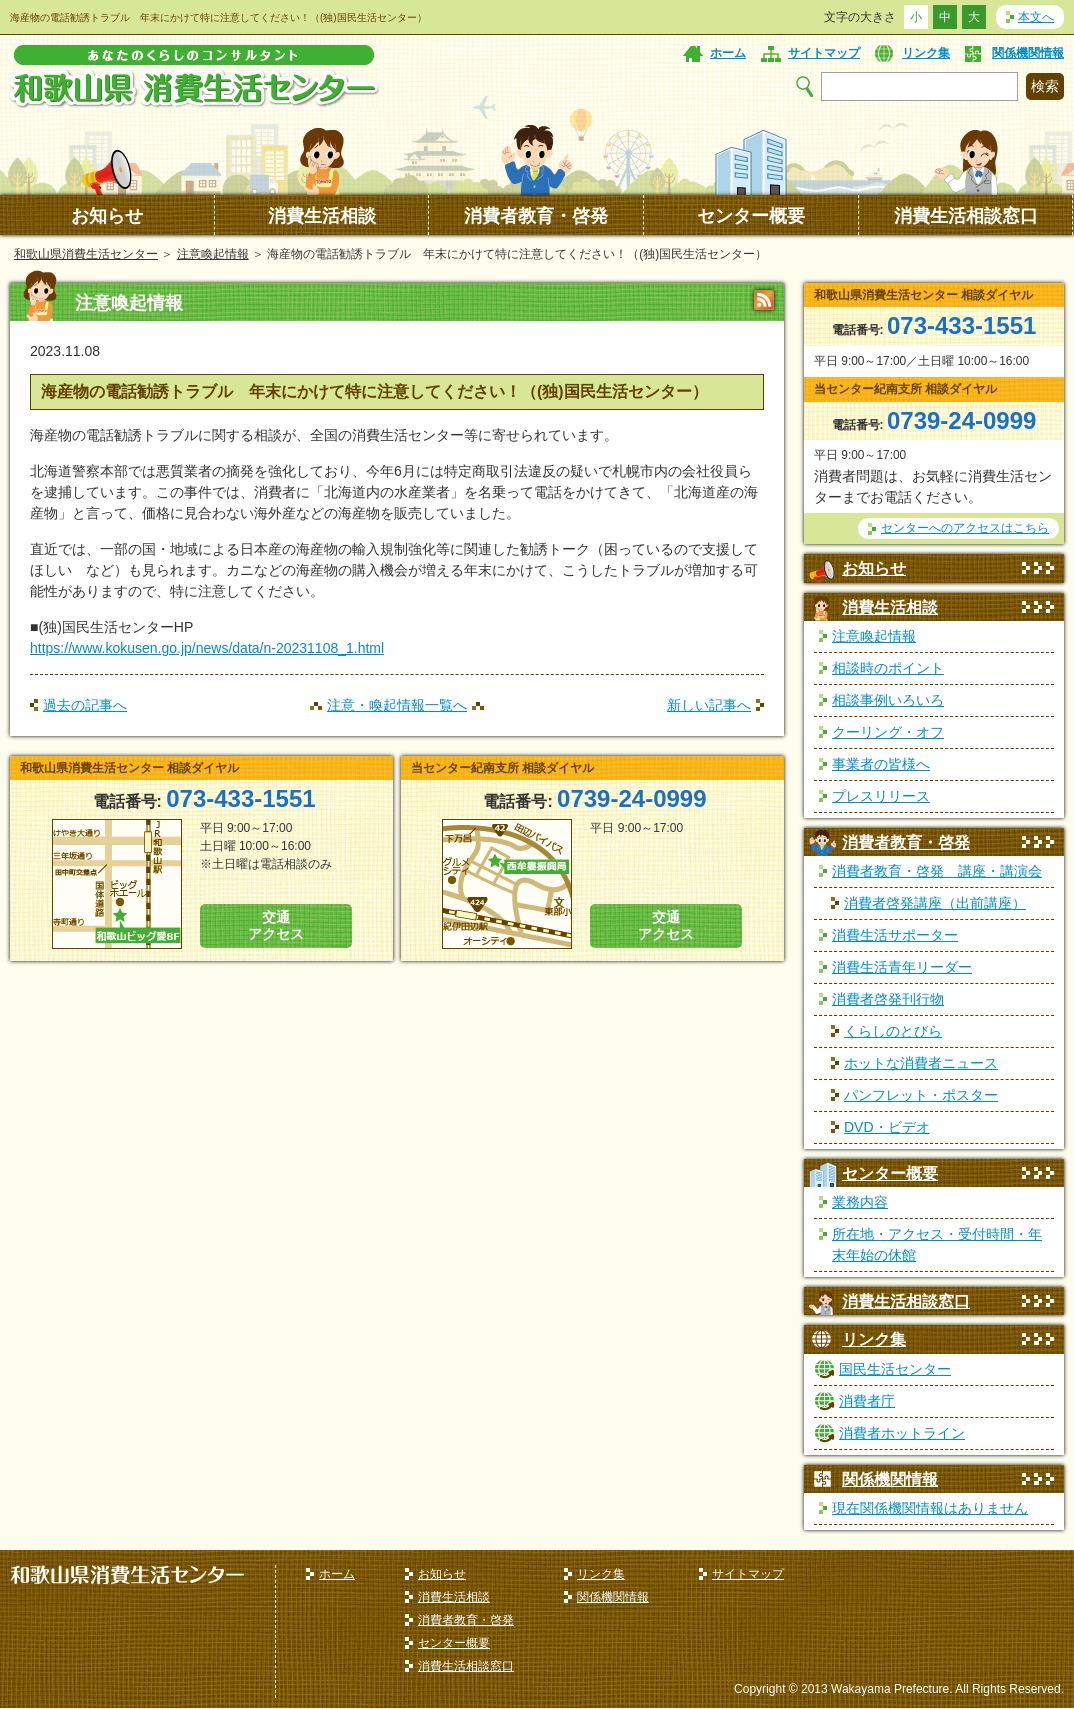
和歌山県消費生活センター (86, 254)
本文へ (1036, 17)
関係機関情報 (1028, 53)
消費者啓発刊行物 (888, 999)
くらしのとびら (893, 1031)
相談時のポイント (888, 668)
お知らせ (107, 216)
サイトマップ (824, 53)
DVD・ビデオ (887, 1127)
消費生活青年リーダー (902, 967)
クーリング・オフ (888, 732)
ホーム (728, 53)
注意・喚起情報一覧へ (397, 705)
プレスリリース (881, 796)
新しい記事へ (709, 705)
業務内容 (860, 1202)
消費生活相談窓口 (966, 216)
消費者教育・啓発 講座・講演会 (937, 871)
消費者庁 (867, 1401)
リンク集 (926, 53)
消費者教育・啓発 (536, 216)
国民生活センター (895, 1369)
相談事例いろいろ (888, 700)
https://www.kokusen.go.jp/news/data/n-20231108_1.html (207, 648)
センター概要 (751, 216)
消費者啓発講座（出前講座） (935, 903)
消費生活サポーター (895, 935)
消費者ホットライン (902, 1433)
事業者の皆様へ (881, 764)
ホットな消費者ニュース (921, 1063)
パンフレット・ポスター (921, 1095)
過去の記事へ (85, 705)
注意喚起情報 (213, 254)
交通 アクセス (276, 925)
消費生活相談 (322, 216)
